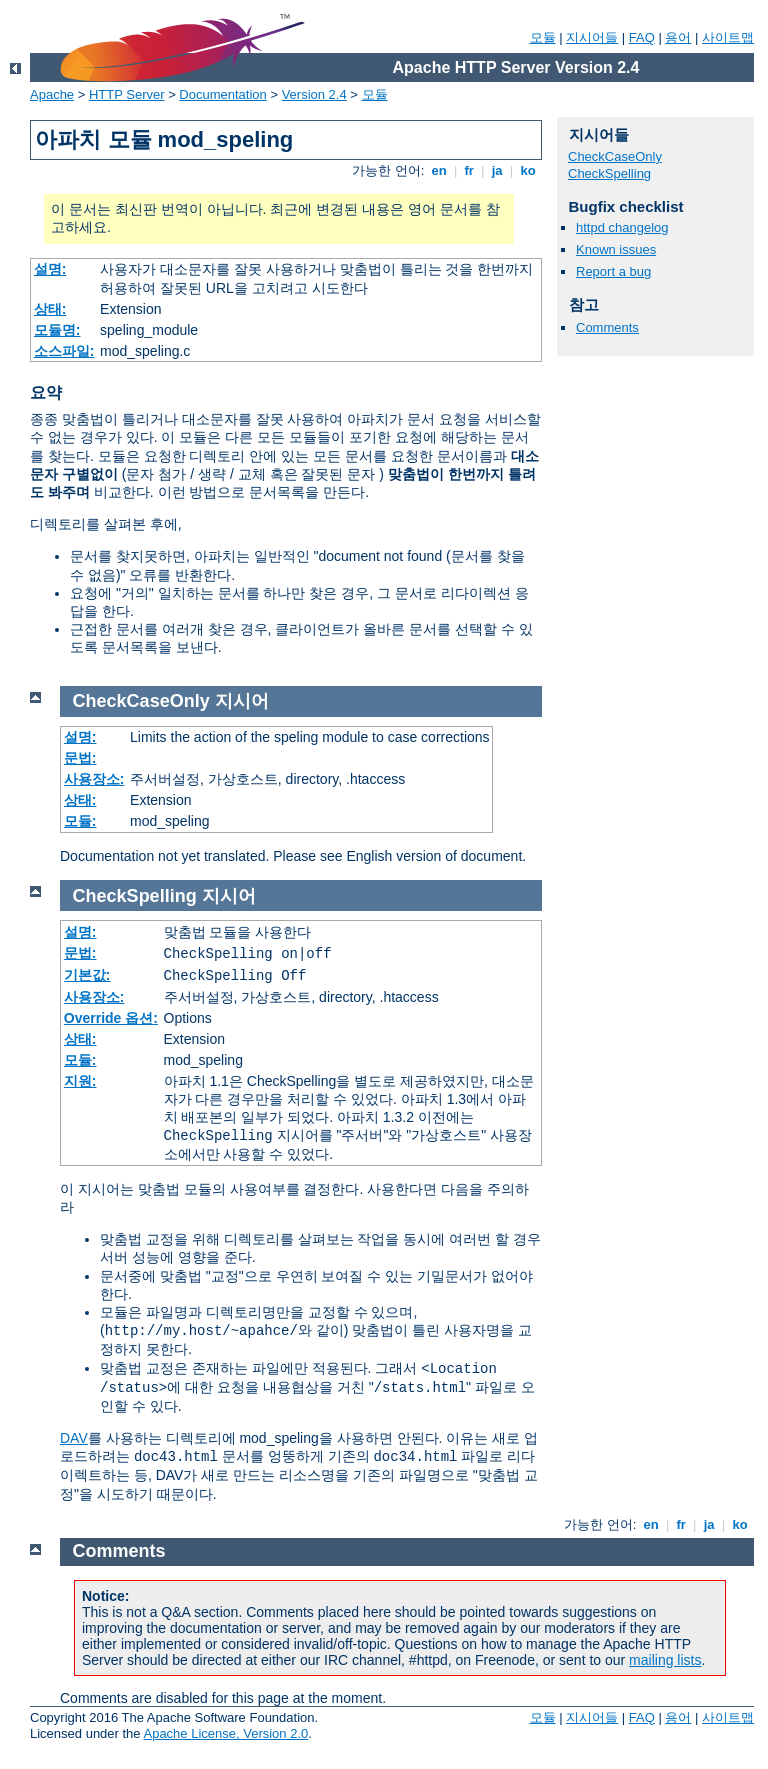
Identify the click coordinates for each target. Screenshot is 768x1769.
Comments (607, 327)
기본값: (87, 975)
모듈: (80, 821)
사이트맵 (728, 37)
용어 (678, 37)
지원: (80, 1081)
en (439, 170)
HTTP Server (127, 94)
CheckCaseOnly (615, 156)
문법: (80, 758)
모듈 (543, 37)
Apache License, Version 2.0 (225, 1733)
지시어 (242, 701)
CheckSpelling (609, 173)
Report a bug (613, 271)
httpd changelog (622, 227)
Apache (52, 94)
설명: (50, 269)
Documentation (222, 94)
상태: (50, 309)
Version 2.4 (314, 94)
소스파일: (64, 351)
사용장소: (94, 779)
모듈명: (57, 330)
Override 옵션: (111, 1018)
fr (469, 170)
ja (497, 170)
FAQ (642, 37)
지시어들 (592, 37)
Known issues (616, 249)
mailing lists (665, 1660)
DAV (74, 1438)
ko (528, 170)
